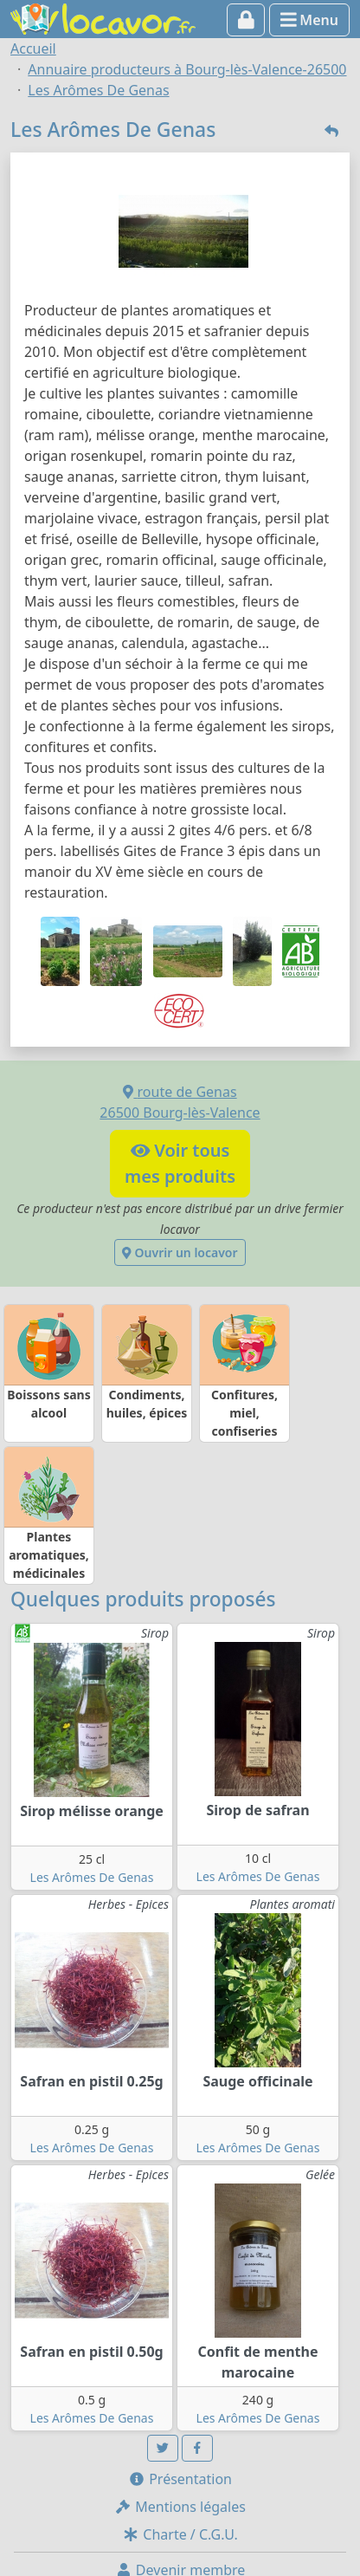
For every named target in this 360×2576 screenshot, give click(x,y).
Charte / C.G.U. (180, 2534)
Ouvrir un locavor (179, 1252)
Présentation (180, 2478)
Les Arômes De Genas (92, 1877)
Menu (309, 19)
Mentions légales (180, 2506)
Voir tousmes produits (180, 1163)
